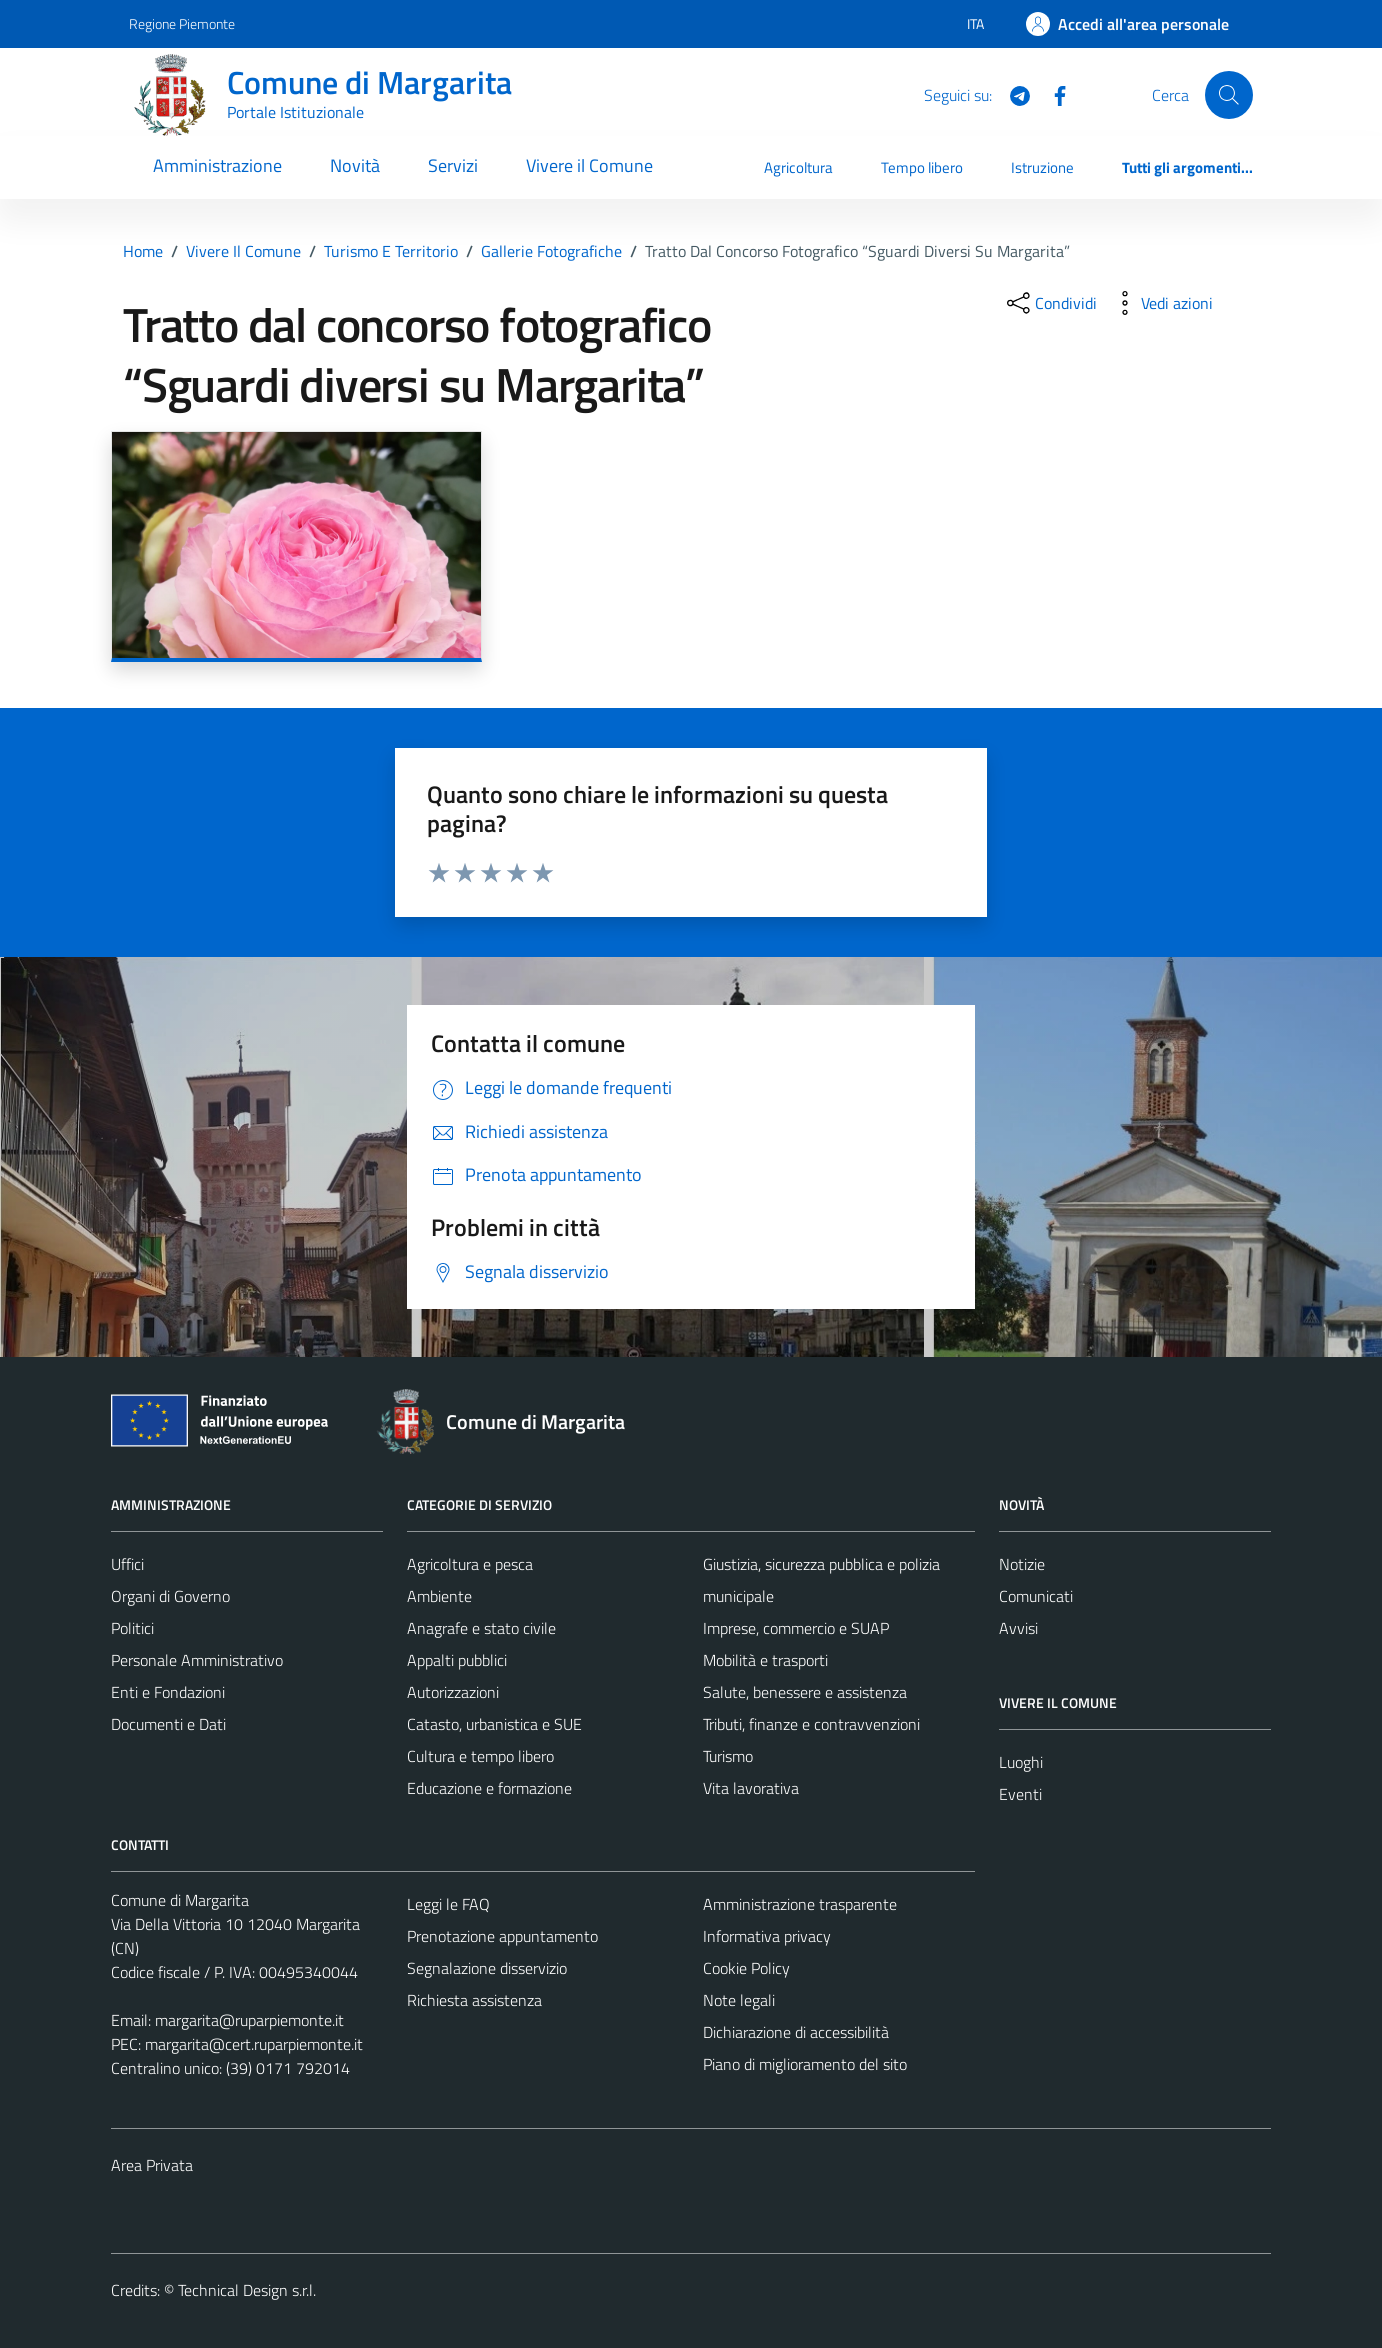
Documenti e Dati (168, 1724)
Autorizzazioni (453, 1692)
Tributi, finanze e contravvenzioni (811, 1724)
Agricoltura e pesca (470, 1564)
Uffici (127, 1564)
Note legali (739, 2000)
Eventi (1020, 1794)
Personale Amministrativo (197, 1660)
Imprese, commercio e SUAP (796, 1628)
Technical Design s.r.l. (247, 2290)
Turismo (728, 1756)
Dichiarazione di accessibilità (796, 2032)
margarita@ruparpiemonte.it (249, 2020)
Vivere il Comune (589, 165)
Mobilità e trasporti (765, 1660)
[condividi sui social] (1050, 303)
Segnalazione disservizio (487, 1968)
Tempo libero (922, 167)
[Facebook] (1052, 94)
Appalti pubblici (457, 1660)
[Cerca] (1229, 95)
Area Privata (152, 2165)
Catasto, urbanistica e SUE (494, 1724)
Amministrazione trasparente (800, 1904)
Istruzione (1042, 167)
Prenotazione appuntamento (502, 1936)
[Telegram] (1012, 94)
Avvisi (1018, 1628)
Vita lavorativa (751, 1788)
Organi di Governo (170, 1596)
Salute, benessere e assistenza (805, 1692)
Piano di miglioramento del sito (805, 2064)
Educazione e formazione (489, 1788)
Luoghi (1021, 1762)
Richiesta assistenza (474, 2000)
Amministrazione (217, 165)
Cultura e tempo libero (480, 1756)
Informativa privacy (767, 1936)
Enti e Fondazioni (168, 1692)
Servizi (453, 165)
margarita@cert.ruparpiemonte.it (254, 2044)
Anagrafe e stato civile (481, 1628)
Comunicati (1036, 1596)
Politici (132, 1628)
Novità (355, 165)
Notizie (1022, 1564)
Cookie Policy (746, 1968)
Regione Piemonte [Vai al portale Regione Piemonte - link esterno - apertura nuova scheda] (182, 23)
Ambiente (439, 1596)
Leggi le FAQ (448, 1904)
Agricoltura (798, 167)
